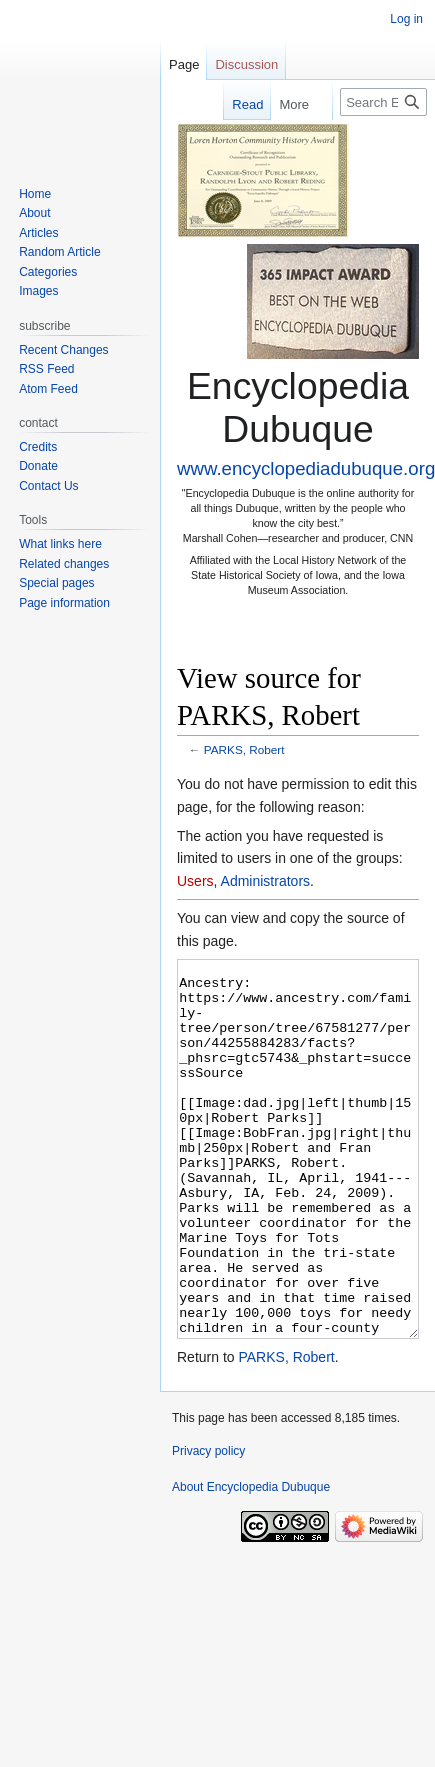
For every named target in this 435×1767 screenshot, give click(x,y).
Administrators (265, 881)
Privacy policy (208, 1526)
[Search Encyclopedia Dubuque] (383, 102)
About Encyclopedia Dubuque (251, 1562)
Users (195, 881)
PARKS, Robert (244, 749)
